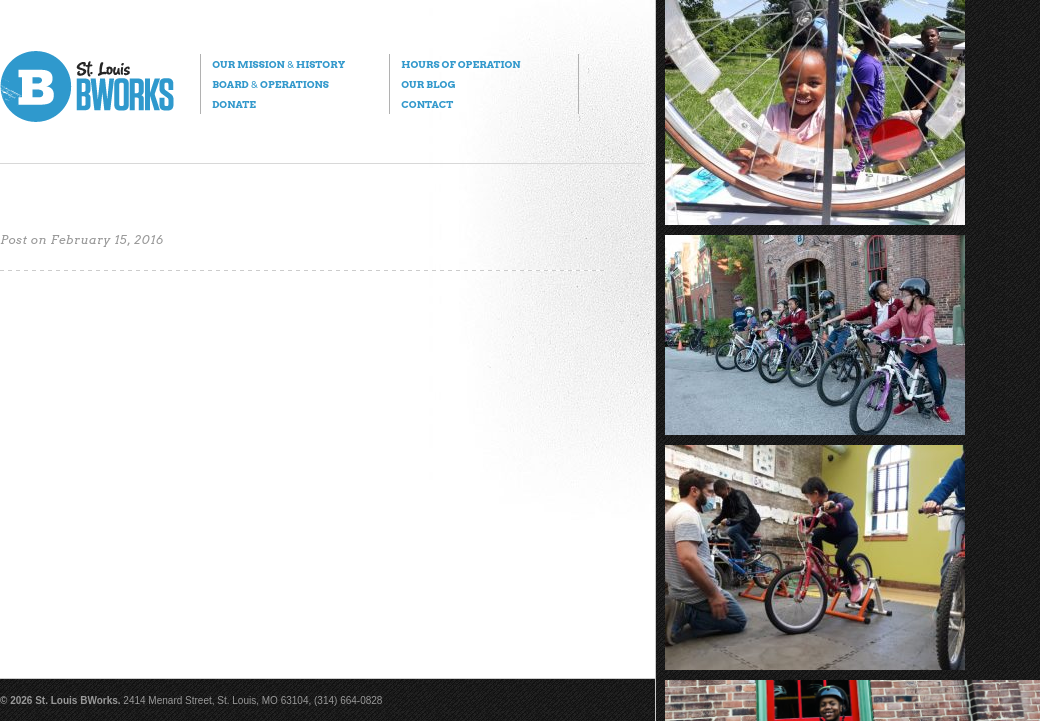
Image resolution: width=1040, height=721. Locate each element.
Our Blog (428, 84)
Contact (427, 104)
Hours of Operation (460, 64)
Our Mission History (278, 64)
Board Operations (270, 84)
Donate (234, 104)
